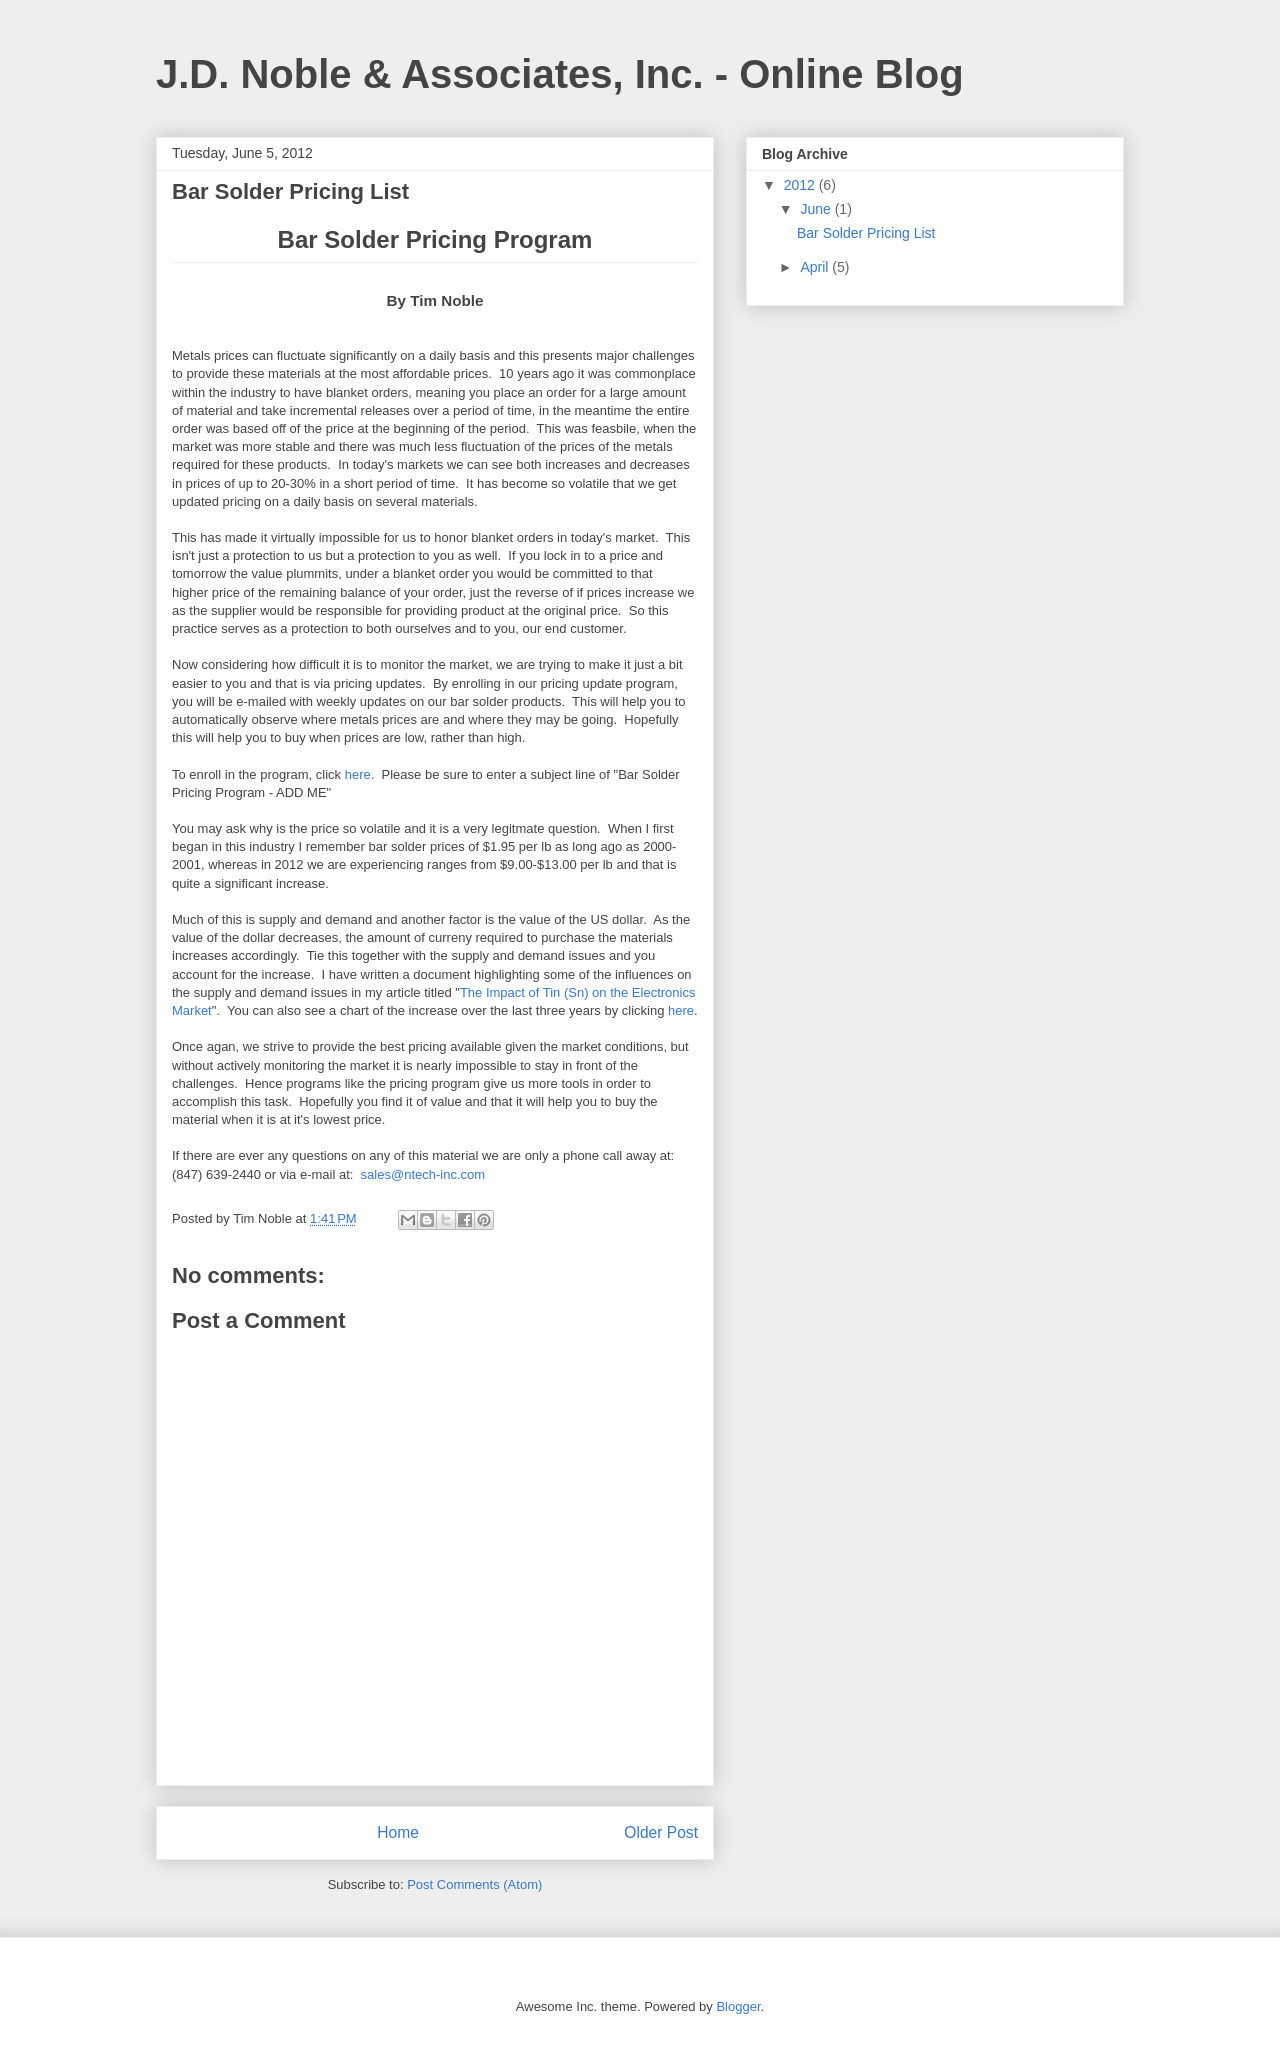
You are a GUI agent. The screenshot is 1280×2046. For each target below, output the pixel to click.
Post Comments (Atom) (474, 1884)
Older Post (661, 1832)
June (817, 209)
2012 (801, 185)
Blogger (738, 2006)
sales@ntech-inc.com (423, 1174)
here (358, 774)
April (816, 267)
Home (398, 1832)
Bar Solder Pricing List (866, 233)
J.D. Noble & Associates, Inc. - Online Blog (560, 74)
